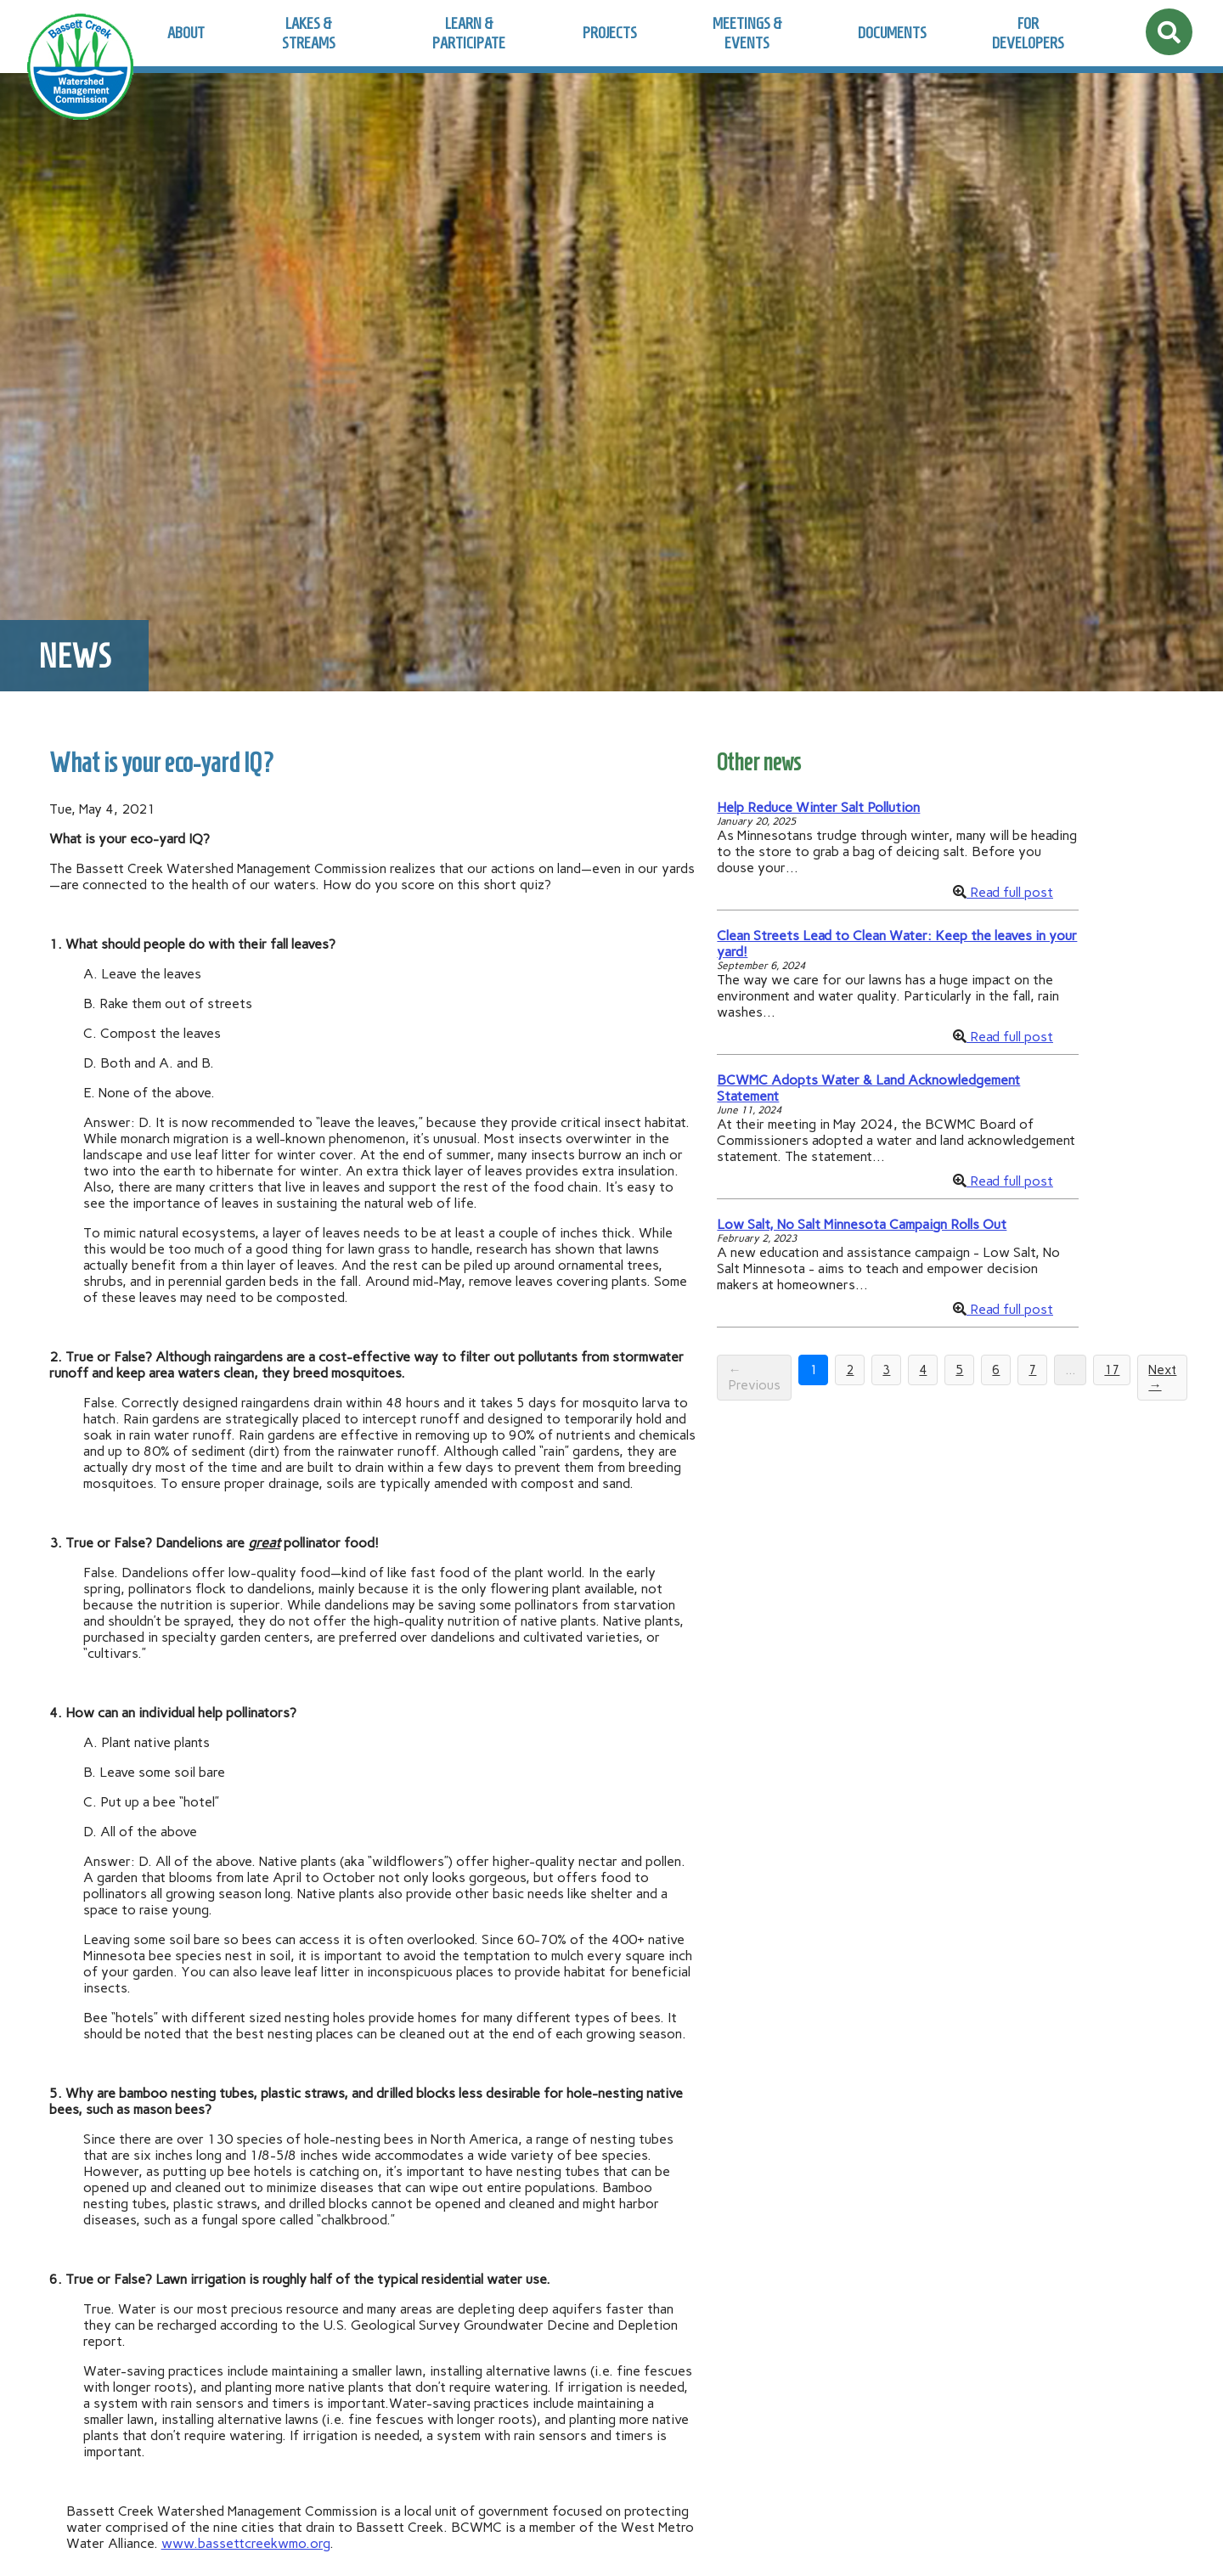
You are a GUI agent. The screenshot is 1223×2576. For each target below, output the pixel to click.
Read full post (1010, 892)
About (186, 33)
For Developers (1028, 33)
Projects (610, 33)
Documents (892, 33)
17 (1111, 1370)
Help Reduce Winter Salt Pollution (818, 807)
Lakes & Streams (308, 33)
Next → (1162, 1377)
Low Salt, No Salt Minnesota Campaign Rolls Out (861, 1224)
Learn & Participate (468, 33)
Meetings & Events (747, 33)
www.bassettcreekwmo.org (245, 2543)
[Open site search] (1169, 31)
